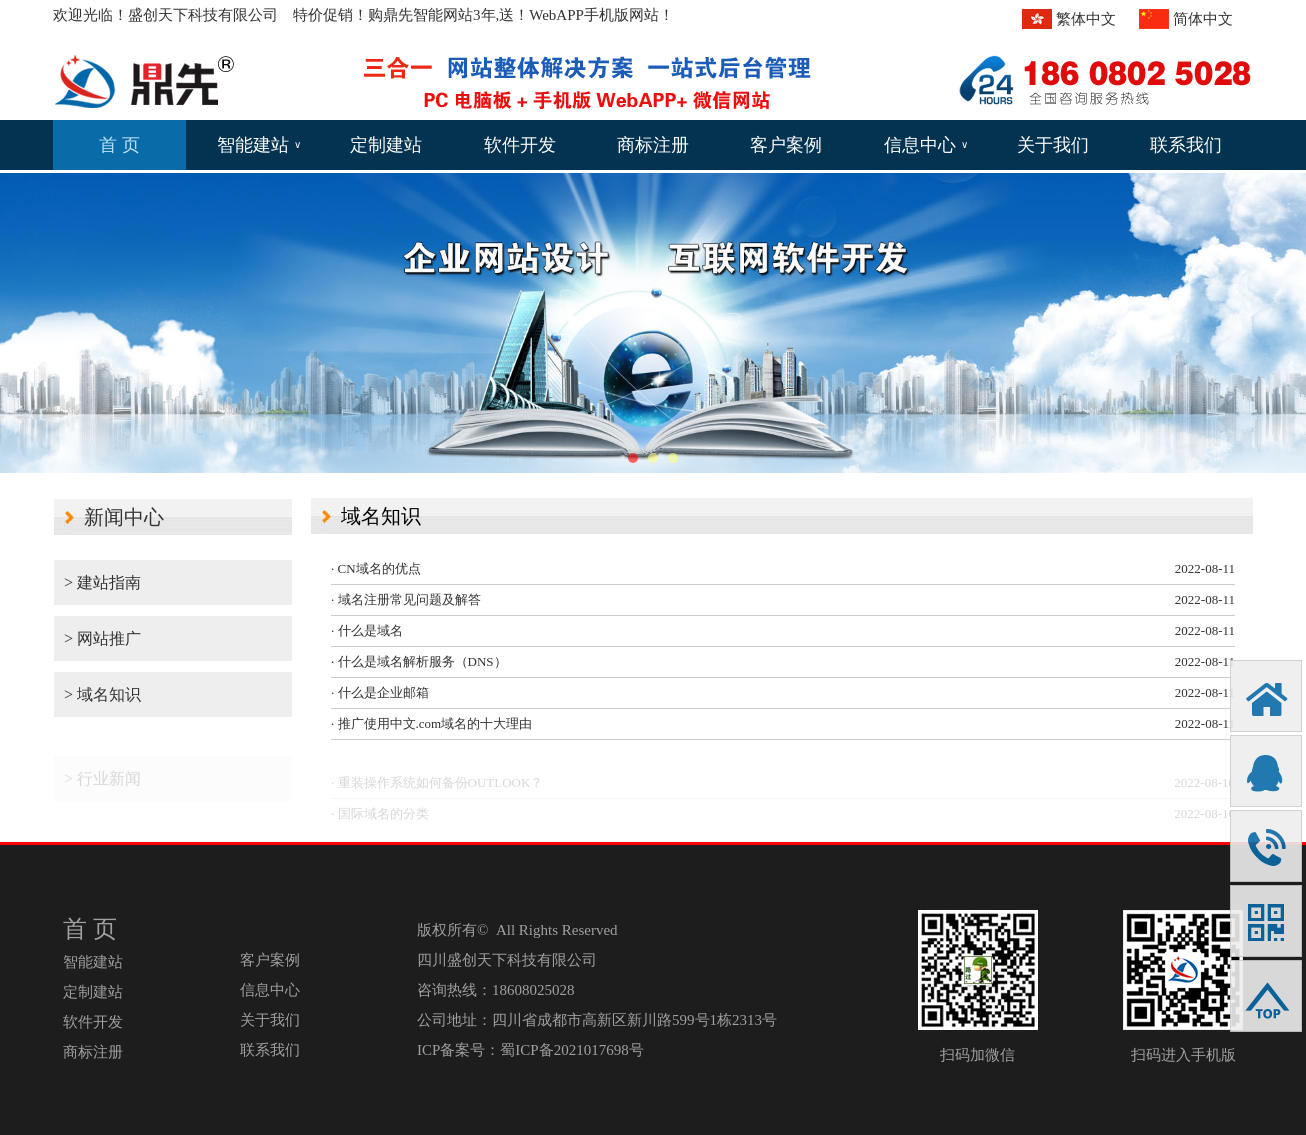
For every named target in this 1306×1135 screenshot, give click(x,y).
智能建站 (259, 145)
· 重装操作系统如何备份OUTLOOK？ (437, 788)
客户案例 (786, 145)
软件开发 (520, 145)
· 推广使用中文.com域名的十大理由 (431, 723)
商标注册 (653, 145)
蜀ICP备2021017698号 (571, 1050)
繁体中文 (1086, 19)
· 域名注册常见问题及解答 (406, 599)
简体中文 (1203, 19)
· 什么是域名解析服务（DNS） (419, 661)
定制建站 (386, 145)
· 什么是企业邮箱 (380, 692)
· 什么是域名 (367, 630)
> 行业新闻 (102, 784)
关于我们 (1053, 145)
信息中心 (926, 145)
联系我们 (1186, 145)
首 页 (119, 145)
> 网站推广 (102, 638)
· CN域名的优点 (376, 568)
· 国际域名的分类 (380, 819)
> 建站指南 (102, 582)
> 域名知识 (102, 694)
